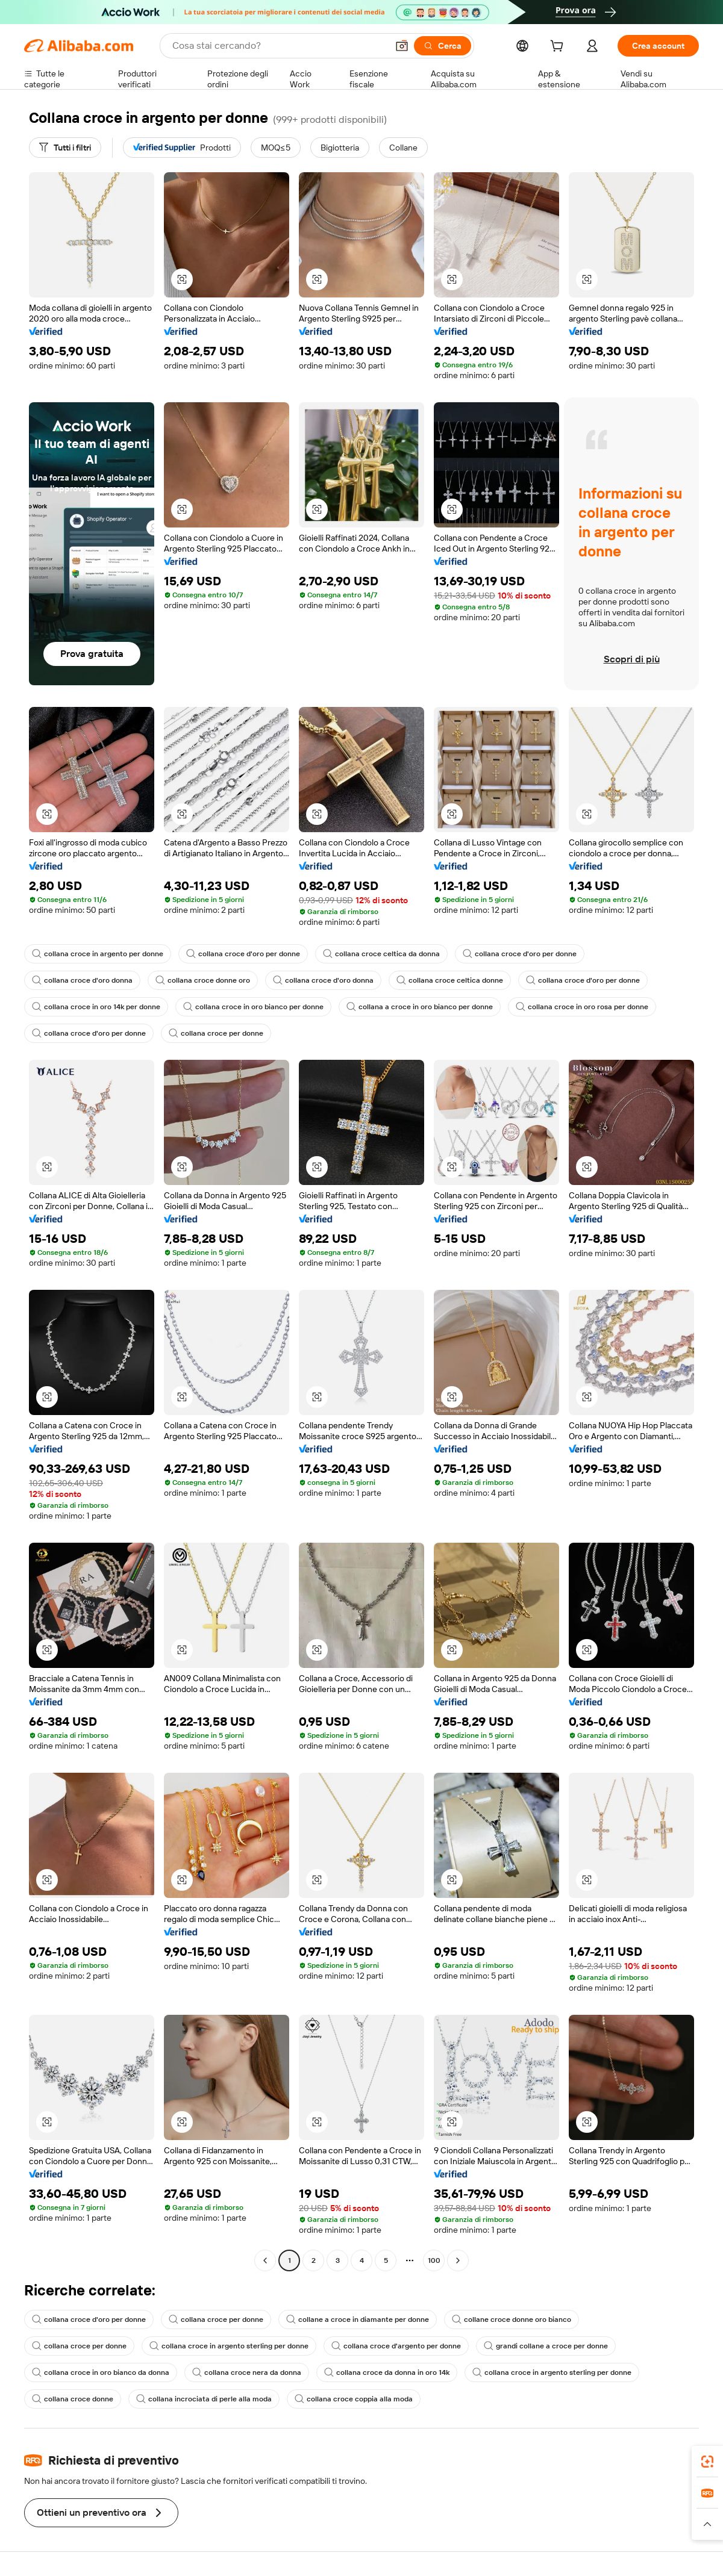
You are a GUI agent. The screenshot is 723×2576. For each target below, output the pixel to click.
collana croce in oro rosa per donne (582, 1007)
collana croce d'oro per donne (243, 954)
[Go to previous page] (265, 2260)
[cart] (559, 47)
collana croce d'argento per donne (396, 2346)
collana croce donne (72, 2399)
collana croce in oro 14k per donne (96, 1007)
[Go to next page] (458, 2260)
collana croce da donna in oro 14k (386, 2372)
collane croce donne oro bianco (511, 2319)
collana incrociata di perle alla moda (204, 2399)
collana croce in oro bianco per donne (253, 1007)
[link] (707, 2461)
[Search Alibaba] (278, 45)
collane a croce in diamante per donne (357, 2319)
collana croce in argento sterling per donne (228, 2346)
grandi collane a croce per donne (546, 2346)
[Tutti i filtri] (65, 147)
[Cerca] (442, 45)
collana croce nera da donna (246, 2372)
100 (434, 2260)
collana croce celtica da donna (381, 954)
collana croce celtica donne (449, 980)
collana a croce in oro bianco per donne (419, 1007)
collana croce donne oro (202, 980)
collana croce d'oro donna (82, 980)
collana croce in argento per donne (97, 954)
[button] (402, 46)
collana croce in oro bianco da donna (100, 2372)
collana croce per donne (216, 1033)
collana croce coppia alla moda (354, 2399)
